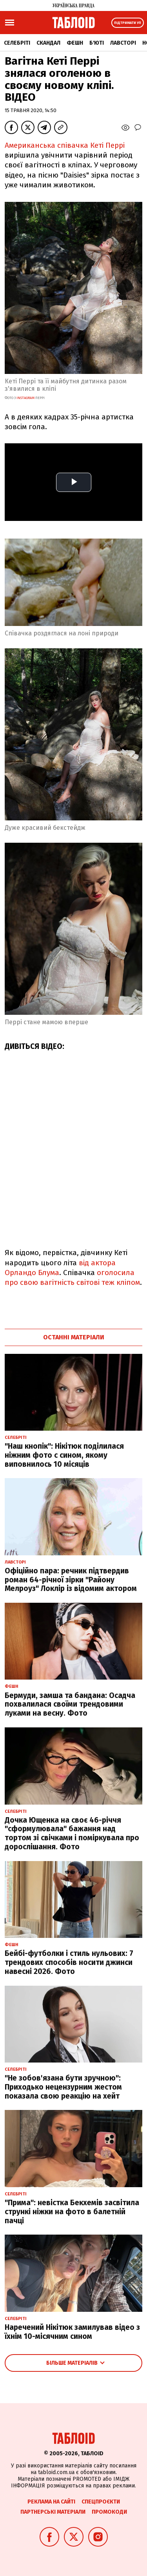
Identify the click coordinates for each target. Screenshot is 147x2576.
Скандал (48, 43)
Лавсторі (123, 43)
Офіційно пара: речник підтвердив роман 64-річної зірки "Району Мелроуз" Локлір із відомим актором (71, 1579)
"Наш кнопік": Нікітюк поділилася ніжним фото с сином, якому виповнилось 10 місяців (64, 1455)
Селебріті (17, 43)
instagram (25, 398)
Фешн (75, 43)
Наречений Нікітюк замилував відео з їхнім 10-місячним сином (72, 2332)
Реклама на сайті (51, 2501)
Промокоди (109, 2512)
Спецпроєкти (101, 2501)
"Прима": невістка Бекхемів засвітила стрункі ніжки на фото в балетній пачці (72, 2211)
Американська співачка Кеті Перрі (65, 145)
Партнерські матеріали (52, 2512)
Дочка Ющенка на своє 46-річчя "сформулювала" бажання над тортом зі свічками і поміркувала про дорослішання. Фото (72, 1833)
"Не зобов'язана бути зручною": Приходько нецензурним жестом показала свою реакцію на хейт (63, 2087)
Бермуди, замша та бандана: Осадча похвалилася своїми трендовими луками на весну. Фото (70, 1704)
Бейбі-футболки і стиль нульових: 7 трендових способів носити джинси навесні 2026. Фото (69, 1962)
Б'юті (96, 43)
